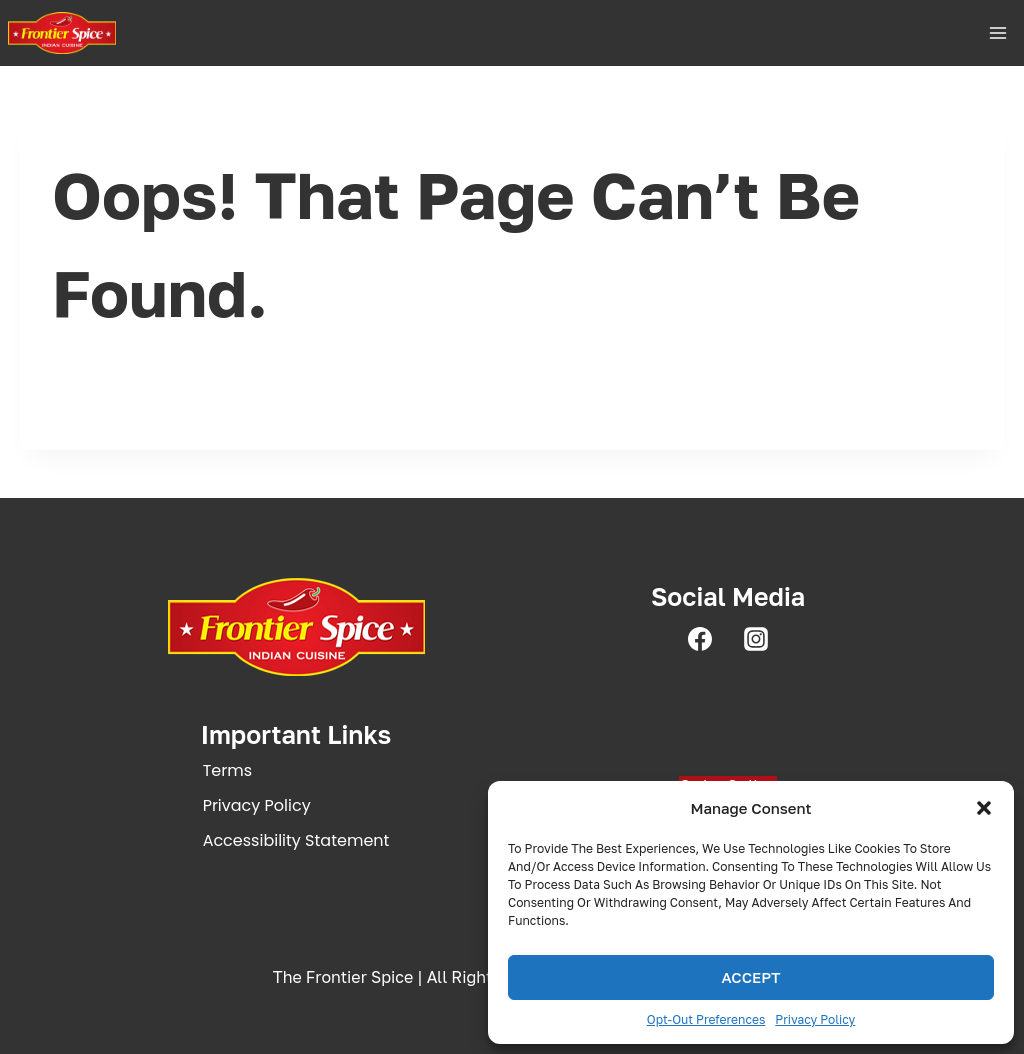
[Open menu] (997, 32)
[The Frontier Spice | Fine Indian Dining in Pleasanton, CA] (62, 32)
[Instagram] (756, 639)
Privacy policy (257, 805)
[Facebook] (700, 639)
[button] (984, 808)
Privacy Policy (815, 1019)
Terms (227, 770)
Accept (750, 977)
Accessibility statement (296, 840)
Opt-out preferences (706, 1019)
